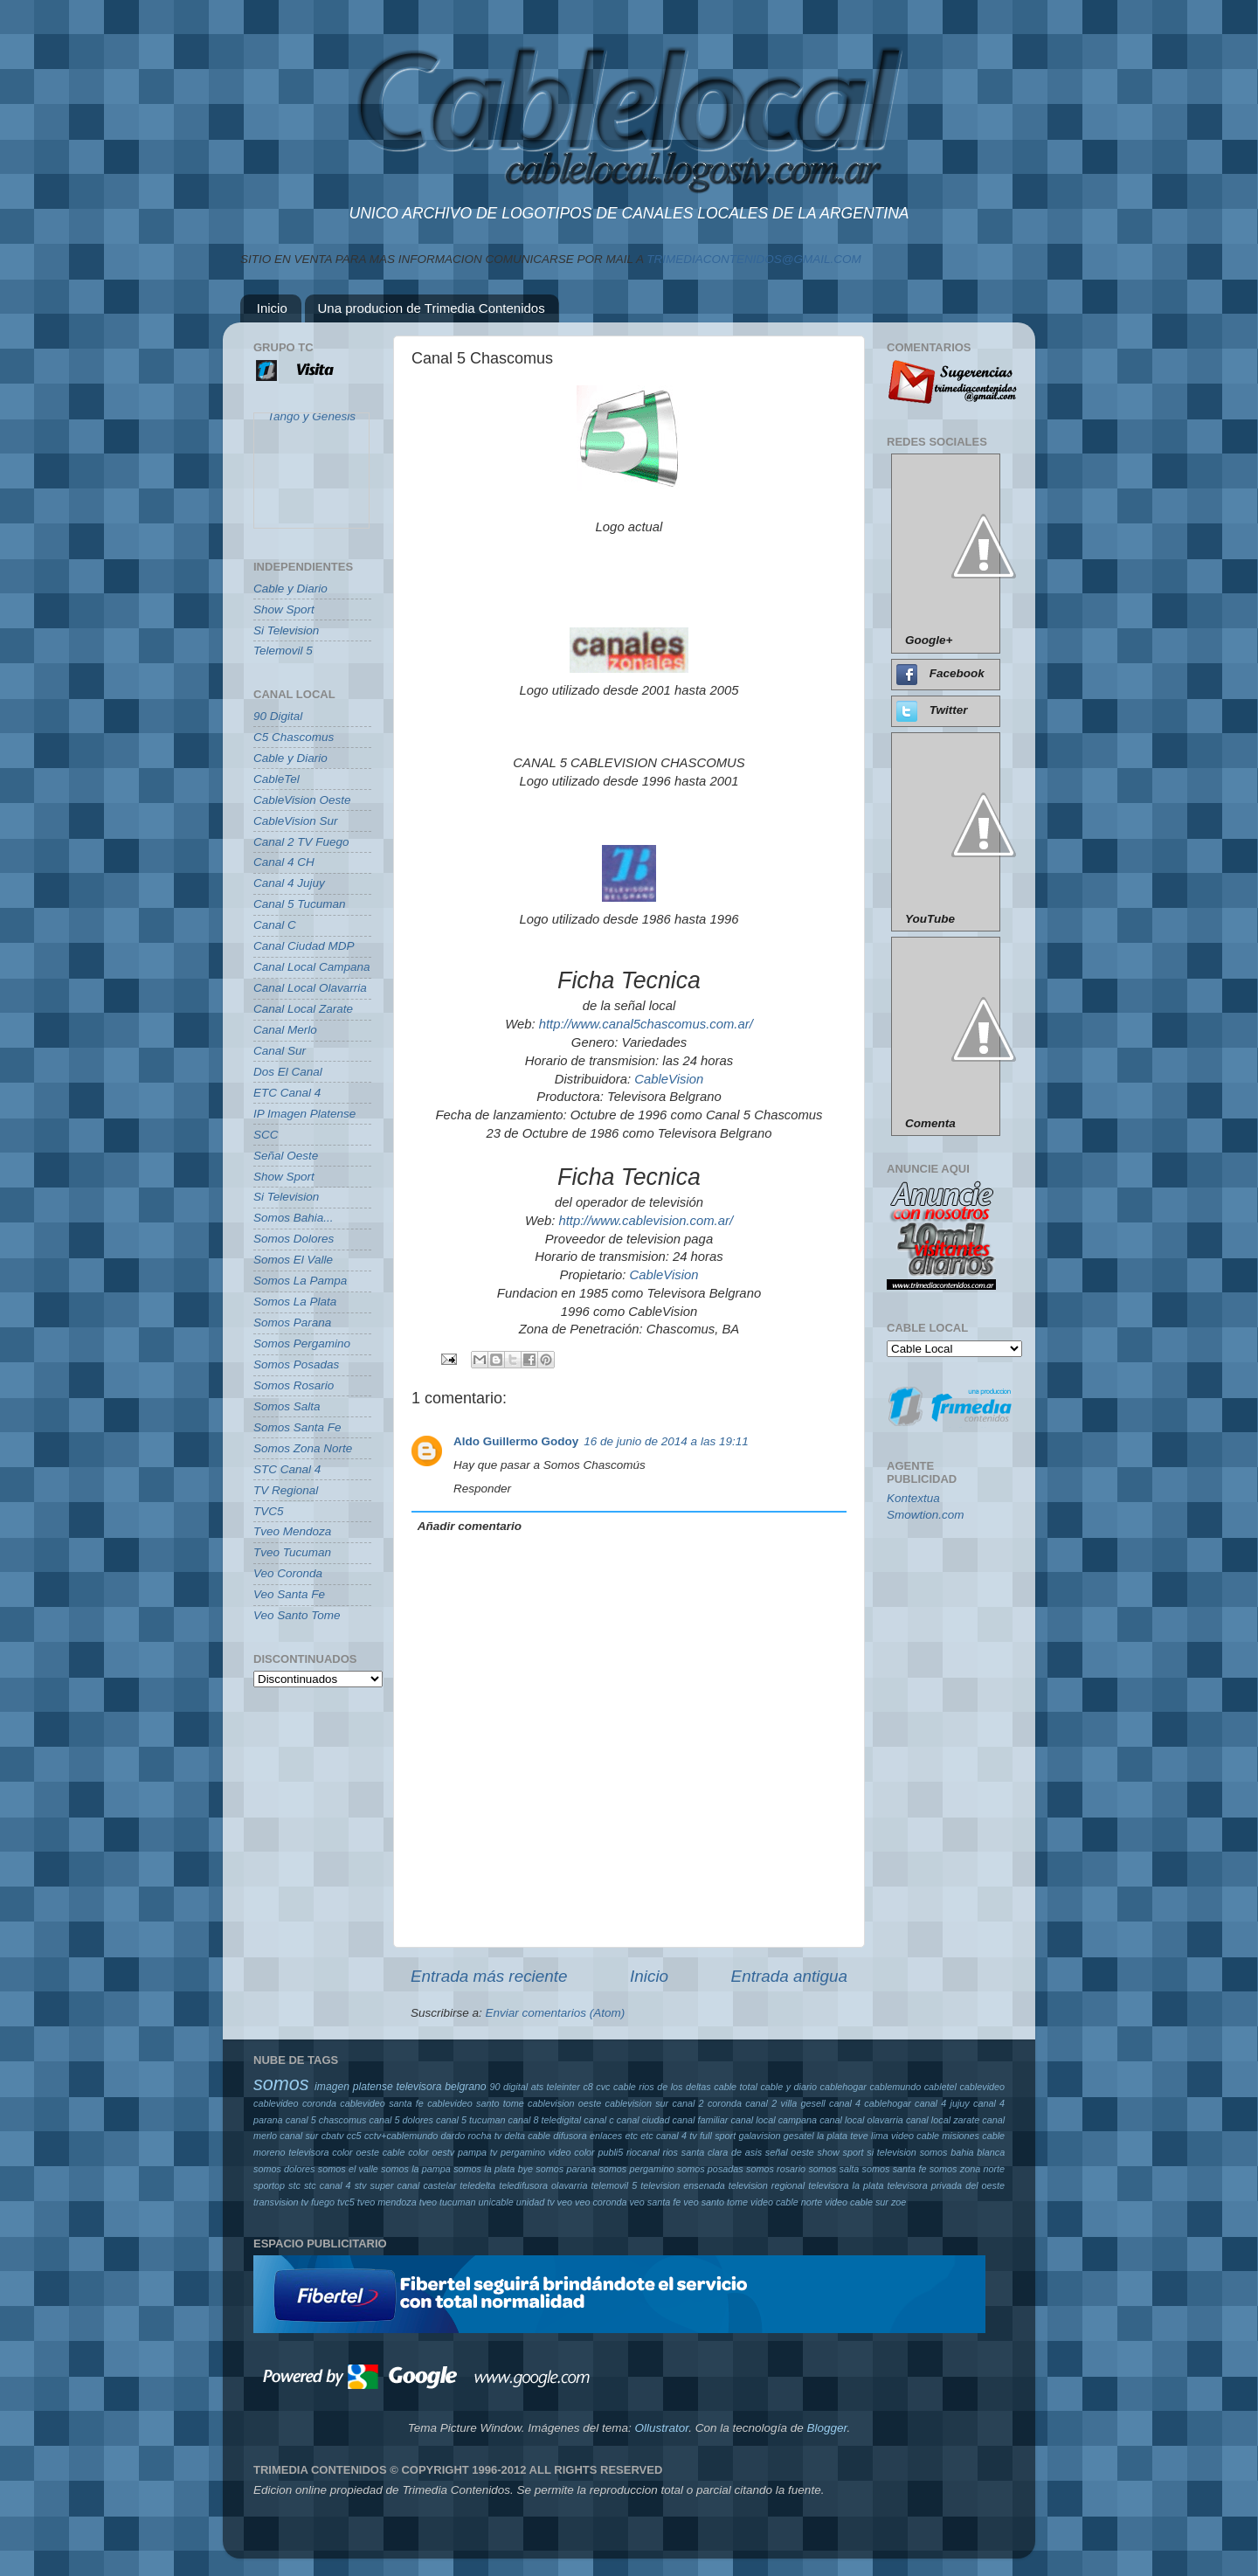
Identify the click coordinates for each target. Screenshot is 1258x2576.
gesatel (799, 2135)
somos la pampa (416, 2169)
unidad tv (535, 2202)
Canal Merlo (285, 1029)
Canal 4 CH (283, 862)
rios (670, 2152)
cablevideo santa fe (382, 2103)
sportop (269, 2185)
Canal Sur (279, 1050)
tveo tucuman (447, 2202)
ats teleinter (555, 2086)
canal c (598, 2120)
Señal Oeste (285, 1155)
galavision (759, 2135)
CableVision (668, 1079)
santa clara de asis (721, 2152)
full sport (718, 2135)
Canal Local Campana (311, 966)
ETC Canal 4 (287, 1092)
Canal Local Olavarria (310, 987)
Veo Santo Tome (297, 1615)
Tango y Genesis (311, 424)
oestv (443, 2152)
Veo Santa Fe (289, 1594)
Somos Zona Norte (302, 1448)
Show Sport (283, 609)
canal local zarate (942, 2120)
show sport (841, 2152)
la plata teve (842, 2135)
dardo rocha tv (471, 2135)
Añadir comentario (470, 1526)
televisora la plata (845, 2185)
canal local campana (773, 2120)
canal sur (299, 2135)
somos (281, 2084)
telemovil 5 (614, 2185)
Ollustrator (662, 2427)
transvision (276, 2202)
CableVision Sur (295, 821)
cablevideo (982, 2086)
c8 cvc (596, 2086)
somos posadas (710, 2169)
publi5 (610, 2152)
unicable (496, 2202)
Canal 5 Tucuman (299, 904)
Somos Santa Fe (297, 1427)
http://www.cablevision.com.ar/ (645, 1221)
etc (632, 2135)
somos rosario (775, 2169)
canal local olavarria (861, 2120)
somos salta (833, 2169)
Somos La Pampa (300, 1280)
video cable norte (786, 2202)
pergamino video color (548, 2152)
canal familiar (701, 2120)
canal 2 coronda (707, 2103)
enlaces (606, 2135)
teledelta (477, 2185)
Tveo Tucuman (292, 1552)
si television (891, 2152)
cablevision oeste (564, 2103)
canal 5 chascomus (326, 2120)
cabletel (940, 2086)
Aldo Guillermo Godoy (515, 1441)
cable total (735, 2086)
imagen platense (353, 2087)
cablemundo (895, 2086)
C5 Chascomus (293, 737)
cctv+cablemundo (401, 2135)
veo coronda (600, 2202)
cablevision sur (637, 2103)
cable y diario (788, 2086)
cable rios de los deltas (662, 2086)
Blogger (826, 2427)
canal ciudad (643, 2120)
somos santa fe (894, 2169)
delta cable (527, 2135)
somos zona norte (967, 2169)
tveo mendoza (387, 2202)
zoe (898, 2202)
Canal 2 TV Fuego (301, 841)
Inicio (272, 308)
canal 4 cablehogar (870, 2103)
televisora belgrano (442, 2087)
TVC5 (268, 1511)
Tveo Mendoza (292, 1531)
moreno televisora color (303, 2152)
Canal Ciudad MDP (304, 945)
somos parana (566, 2169)
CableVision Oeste (302, 800)
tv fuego (318, 2202)
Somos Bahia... (293, 1217)
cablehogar (842, 2086)
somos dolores (284, 2169)
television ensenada (682, 2185)
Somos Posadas (296, 1364)
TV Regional (285, 1490)
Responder (482, 1488)
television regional (767, 2185)
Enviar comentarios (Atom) (556, 2012)
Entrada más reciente (489, 1976)
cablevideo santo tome (475, 2103)
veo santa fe (655, 2202)
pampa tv (477, 2152)
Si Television (286, 630)
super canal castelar (413, 2185)
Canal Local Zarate (303, 1008)
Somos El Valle (293, 1259)
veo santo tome (715, 2202)
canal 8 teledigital (545, 2120)
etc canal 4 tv (668, 2135)
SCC (266, 1134)
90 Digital (277, 716)
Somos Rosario (293, 1385)
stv (361, 2185)
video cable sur (856, 2202)
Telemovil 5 (283, 650)
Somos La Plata (294, 1301)
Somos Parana (292, 1322)
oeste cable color (392, 2152)
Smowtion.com (925, 1514)
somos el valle (348, 2169)
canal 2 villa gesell (785, 2103)
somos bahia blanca (963, 2152)
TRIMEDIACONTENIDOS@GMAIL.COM (753, 259)
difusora (569, 2135)
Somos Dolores (293, 1238)
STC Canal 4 (287, 1469)
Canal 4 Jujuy (289, 883)
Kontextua (913, 1498)
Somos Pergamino (301, 1343)
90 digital (508, 2086)
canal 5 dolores (400, 2120)
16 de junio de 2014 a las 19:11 (666, 1441)
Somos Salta (287, 1406)
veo (564, 2202)
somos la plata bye (493, 2169)
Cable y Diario (290, 588)
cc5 (354, 2135)
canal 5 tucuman (470, 2120)
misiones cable (973, 2135)
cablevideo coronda (294, 2103)
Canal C (274, 924)
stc (294, 2185)
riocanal (643, 2152)
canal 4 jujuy (942, 2103)
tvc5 (346, 2202)
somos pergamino (636, 2169)
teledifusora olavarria (543, 2185)
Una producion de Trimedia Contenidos (431, 308)
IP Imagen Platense (304, 1113)
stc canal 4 (327, 2185)
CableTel (276, 779)
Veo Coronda (287, 1573)
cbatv (332, 2135)
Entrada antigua (789, 1976)
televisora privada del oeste (946, 2185)
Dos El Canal (287, 1071)
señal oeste (789, 2152)
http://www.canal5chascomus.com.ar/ (646, 1024)
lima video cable (905, 2135)
